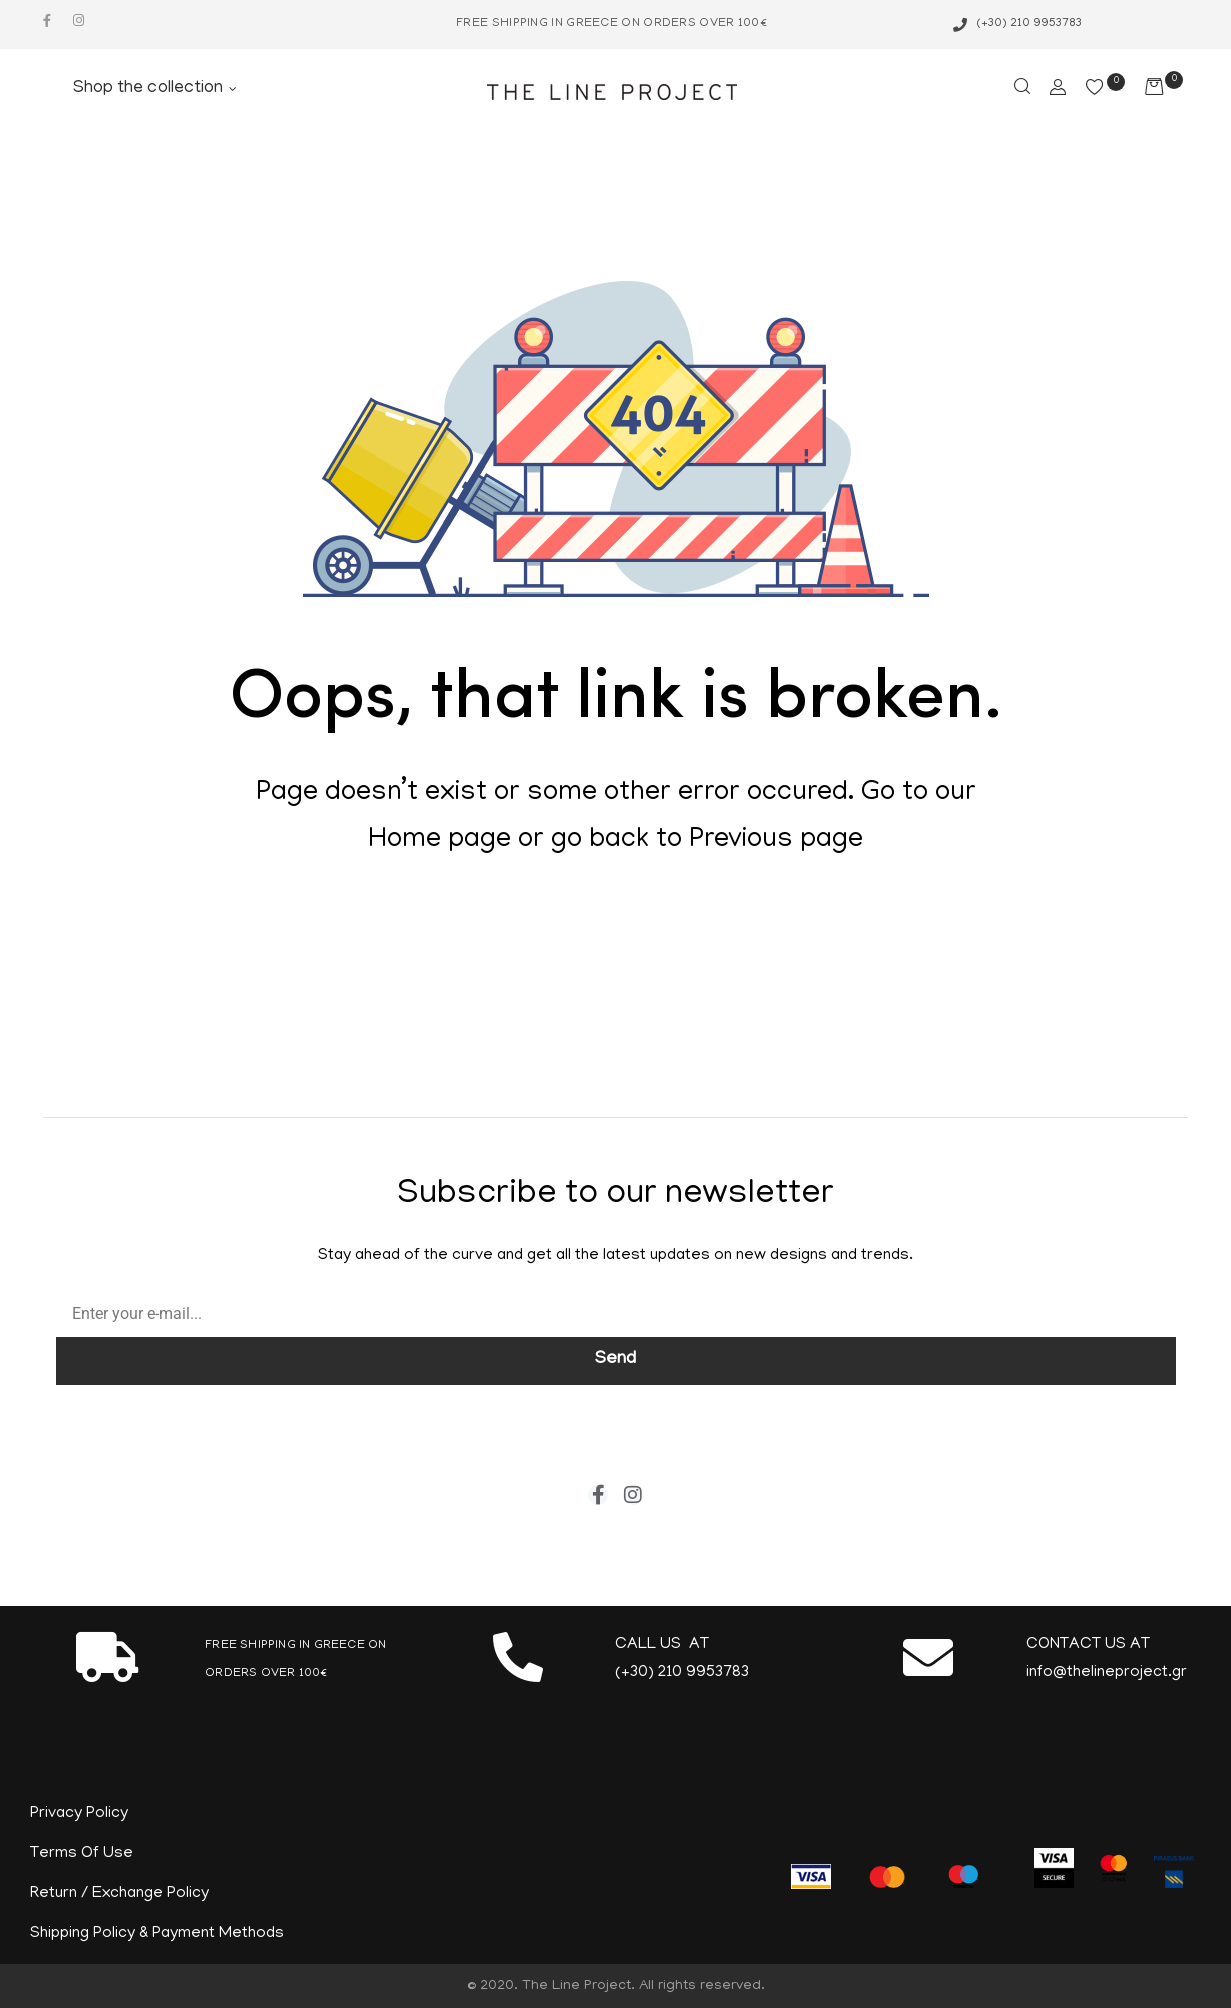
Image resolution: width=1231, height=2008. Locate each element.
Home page (439, 841)
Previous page (776, 841)
